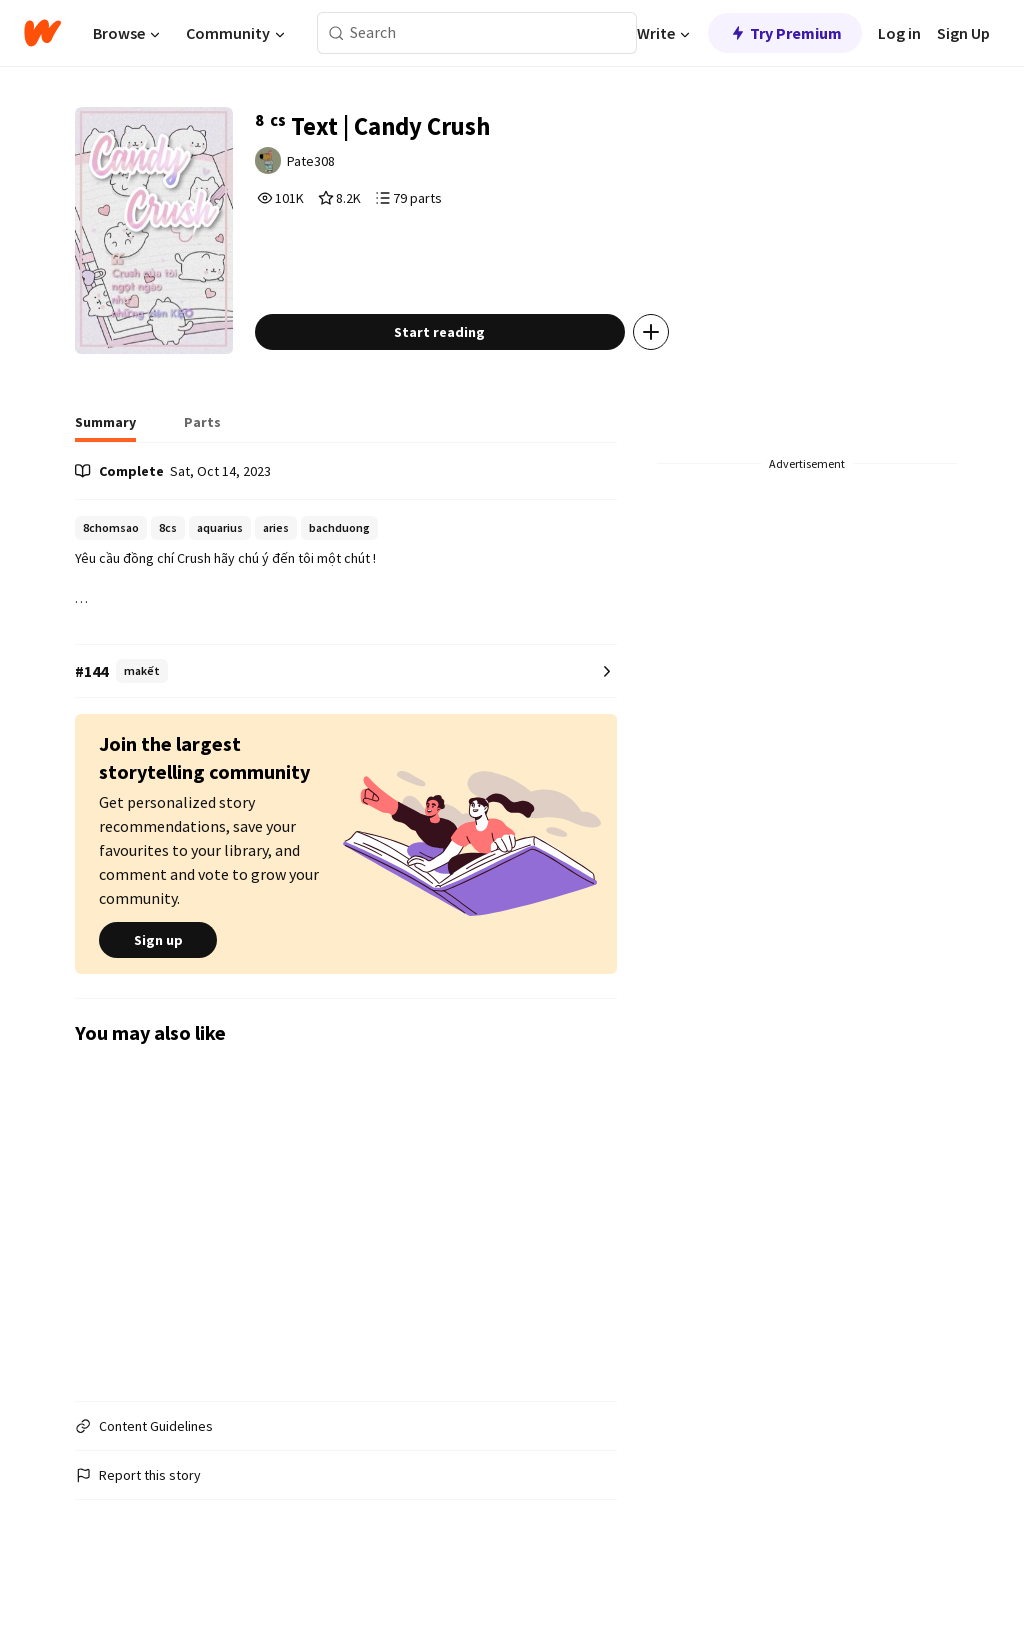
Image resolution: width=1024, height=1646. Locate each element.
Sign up (158, 982)
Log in (899, 33)
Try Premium (785, 33)
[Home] (42, 33)
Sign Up (963, 33)
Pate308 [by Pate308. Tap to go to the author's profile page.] (345, 167)
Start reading (469, 374)
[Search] (336, 33)
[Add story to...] (681, 374)
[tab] (105, 470)
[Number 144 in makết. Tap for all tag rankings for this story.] (346, 713)
